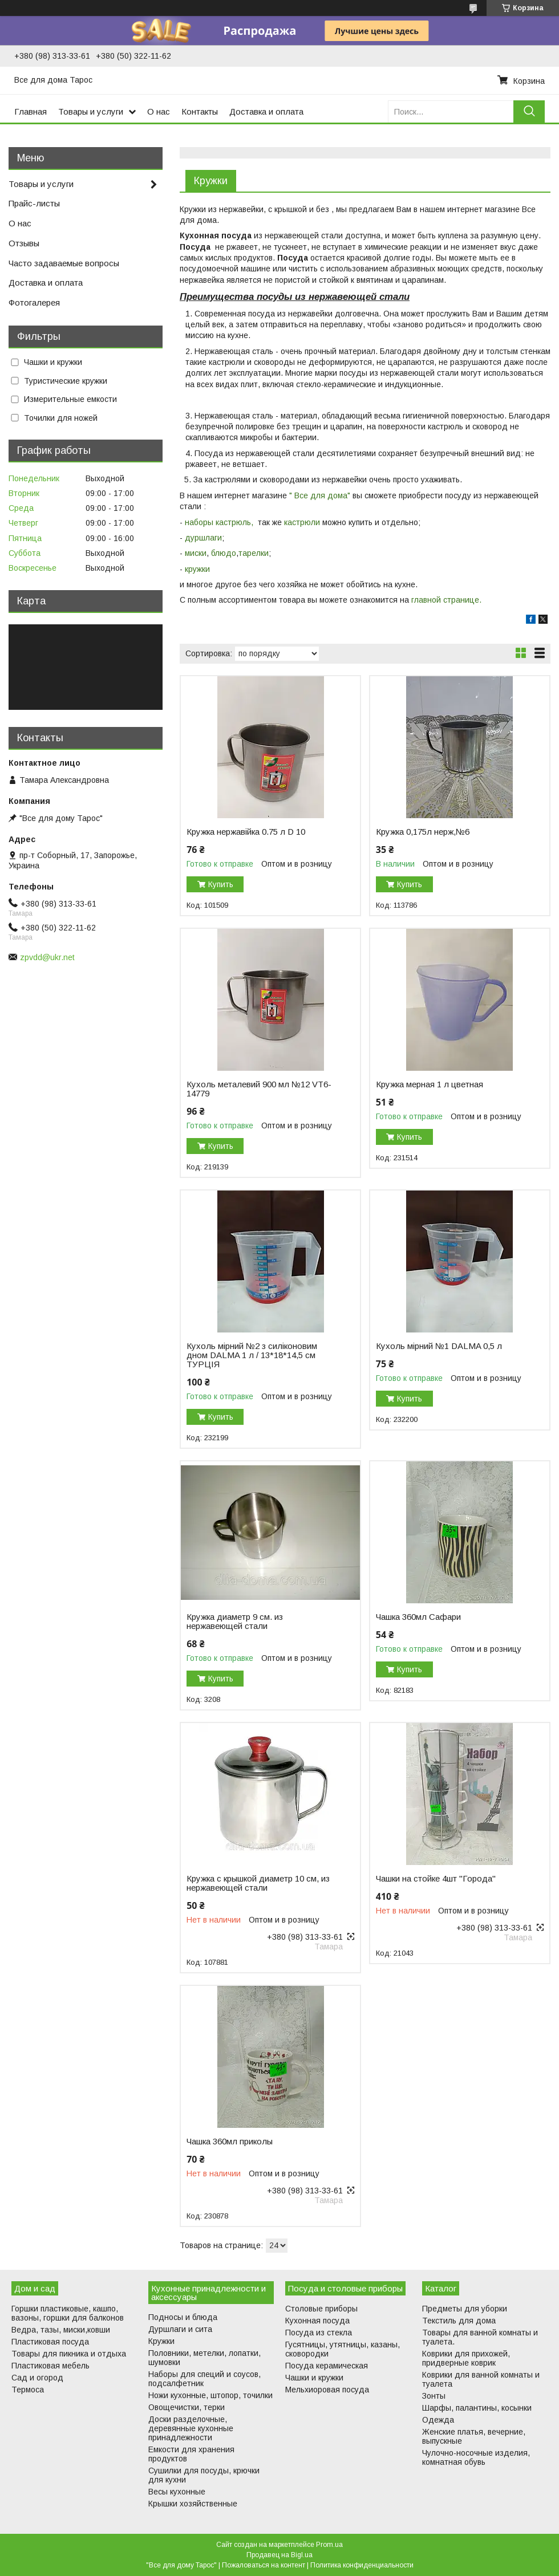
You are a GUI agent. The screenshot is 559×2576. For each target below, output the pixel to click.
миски (195, 553)
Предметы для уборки (464, 2308)
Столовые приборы (321, 2308)
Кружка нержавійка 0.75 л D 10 (246, 831)
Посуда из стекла (318, 2332)
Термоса (27, 2389)
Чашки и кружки (314, 2377)
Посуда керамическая (326, 2365)
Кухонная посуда (317, 2320)
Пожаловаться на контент (263, 2565)
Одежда (438, 2419)
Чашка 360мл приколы (230, 2141)
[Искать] (529, 111)
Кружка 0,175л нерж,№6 (422, 831)
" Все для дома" (319, 495)
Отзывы (24, 243)
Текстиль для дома (459, 2320)
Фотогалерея (34, 302)
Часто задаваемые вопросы (64, 263)
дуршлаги (203, 537)
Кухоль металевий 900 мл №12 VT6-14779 (259, 1089)
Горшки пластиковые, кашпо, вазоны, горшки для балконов (67, 2313)
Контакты (199, 111)
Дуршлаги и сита (180, 2329)
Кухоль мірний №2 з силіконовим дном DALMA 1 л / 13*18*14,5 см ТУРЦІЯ (252, 1355)
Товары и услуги (90, 111)
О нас (158, 111)
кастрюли (302, 522)
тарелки (253, 553)
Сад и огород (37, 2377)
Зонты (433, 2395)
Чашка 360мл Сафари (418, 1617)
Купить (220, 884)
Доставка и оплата (266, 111)
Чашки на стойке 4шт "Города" (436, 1878)
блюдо (223, 553)
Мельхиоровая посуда (327, 2389)
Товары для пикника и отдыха (68, 2353)
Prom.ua (329, 2545)
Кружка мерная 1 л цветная (429, 1084)
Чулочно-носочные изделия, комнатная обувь (476, 2457)
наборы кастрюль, (219, 522)
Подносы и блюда (182, 2317)
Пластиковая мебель (50, 2365)
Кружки (161, 2341)
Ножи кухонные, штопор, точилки (210, 2395)
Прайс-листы (34, 203)
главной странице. (446, 599)
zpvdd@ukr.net (47, 957)
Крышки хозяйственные (192, 2503)
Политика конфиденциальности (362, 2565)
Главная (30, 111)
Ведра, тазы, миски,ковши (60, 2329)
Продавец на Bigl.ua (279, 2555)
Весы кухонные (176, 2491)
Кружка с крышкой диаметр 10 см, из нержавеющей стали (258, 1883)
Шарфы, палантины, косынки (477, 2407)
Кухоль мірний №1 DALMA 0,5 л (439, 1346)
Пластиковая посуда (50, 2341)
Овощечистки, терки (186, 2407)
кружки (198, 569)
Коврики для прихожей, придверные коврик (466, 2358)
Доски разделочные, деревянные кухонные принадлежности (190, 2428)
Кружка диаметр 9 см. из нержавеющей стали (235, 1621)
